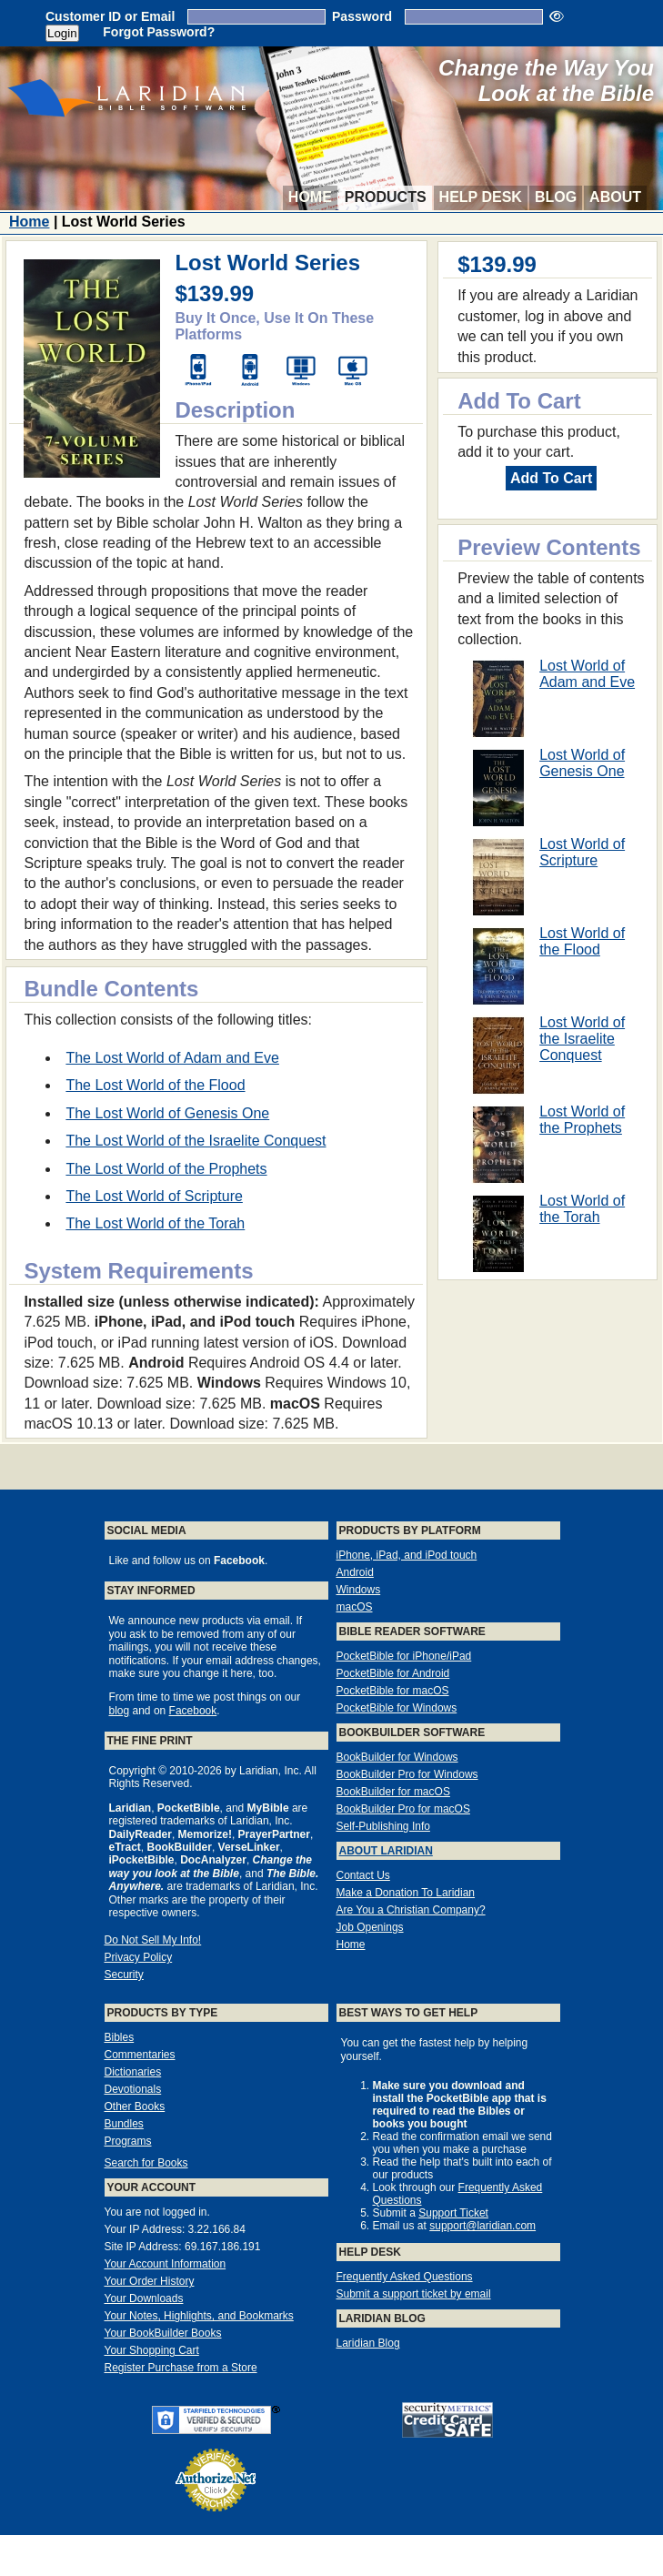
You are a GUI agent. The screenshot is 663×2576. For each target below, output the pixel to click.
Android (355, 1572)
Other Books (135, 2106)
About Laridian (386, 1850)
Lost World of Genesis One (582, 763)
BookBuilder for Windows (397, 1757)
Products (386, 197)
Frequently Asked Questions (405, 2276)
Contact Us (363, 1875)
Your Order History (150, 2281)
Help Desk (480, 197)
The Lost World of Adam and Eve (172, 1058)
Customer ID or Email (110, 16)
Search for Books (146, 2163)
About (615, 197)
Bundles (124, 2123)
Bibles (120, 2037)
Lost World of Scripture (582, 852)
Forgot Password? (159, 32)
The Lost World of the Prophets (165, 1169)
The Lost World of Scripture (153, 1196)
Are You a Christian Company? (411, 1910)
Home (310, 197)
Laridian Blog (368, 2343)
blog (119, 1710)
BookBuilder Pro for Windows (407, 1774)
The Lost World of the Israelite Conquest (195, 1140)
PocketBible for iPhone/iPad (404, 1656)
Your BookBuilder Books (163, 2333)
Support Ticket (453, 2213)
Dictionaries (133, 2072)
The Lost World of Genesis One (167, 1113)
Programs (128, 2141)
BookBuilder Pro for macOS (403, 1809)
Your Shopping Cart (152, 2350)
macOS (355, 1607)
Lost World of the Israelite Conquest (582, 1039)
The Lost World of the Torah (155, 1223)
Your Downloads (144, 2298)
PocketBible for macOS (393, 1690)
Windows (359, 1589)
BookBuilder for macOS (393, 1791)
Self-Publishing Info (383, 1826)
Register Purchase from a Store (181, 2367)
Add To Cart (551, 478)
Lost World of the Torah (582, 1209)
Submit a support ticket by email (414, 2294)
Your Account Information (165, 2264)
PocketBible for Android (393, 1673)
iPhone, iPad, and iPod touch (407, 1555)
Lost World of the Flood (582, 941)
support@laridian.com (482, 2225)
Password (362, 16)
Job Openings (370, 1927)
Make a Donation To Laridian (406, 1892)
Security (124, 1974)
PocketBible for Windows (397, 1708)
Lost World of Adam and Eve (587, 674)
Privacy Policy (139, 1957)
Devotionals (133, 2089)
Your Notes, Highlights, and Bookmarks (199, 2315)
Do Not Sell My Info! (153, 1940)
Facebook (193, 1710)
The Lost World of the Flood (155, 1085)
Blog (556, 197)
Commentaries (140, 2054)
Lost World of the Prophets (582, 1120)
